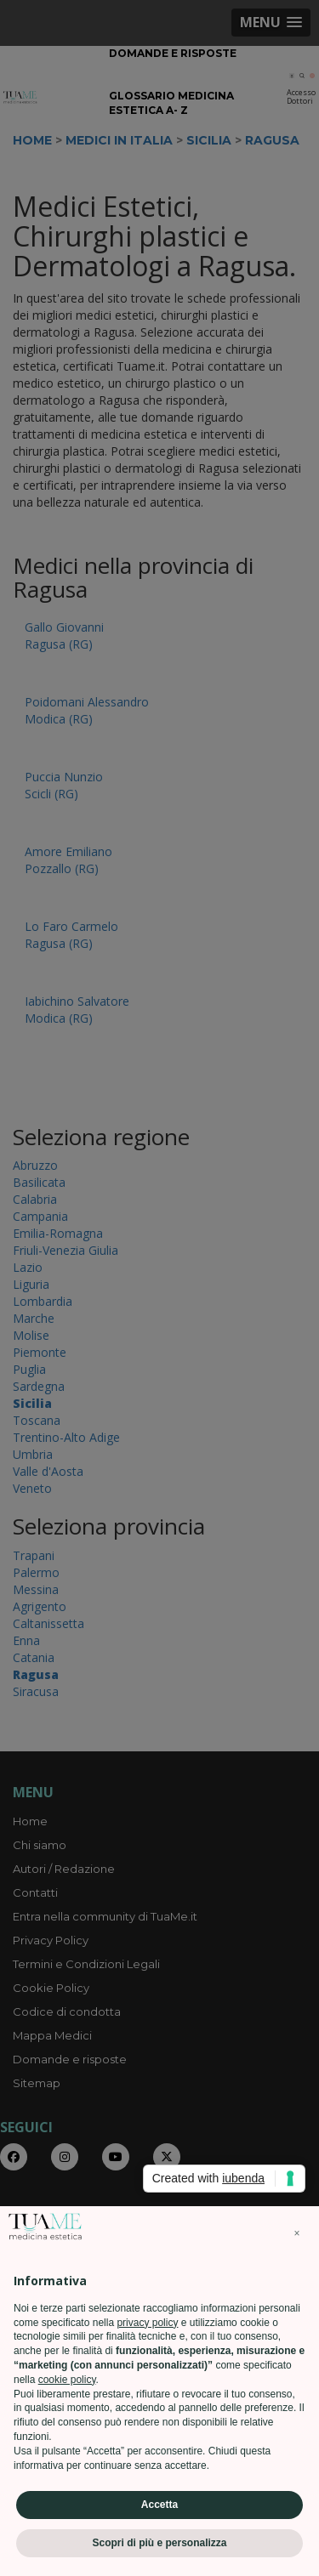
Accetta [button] (159, 2505)
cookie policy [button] (67, 2380)
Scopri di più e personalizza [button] (159, 2543)
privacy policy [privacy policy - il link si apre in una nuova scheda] (147, 2323)
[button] (296, 2233)
